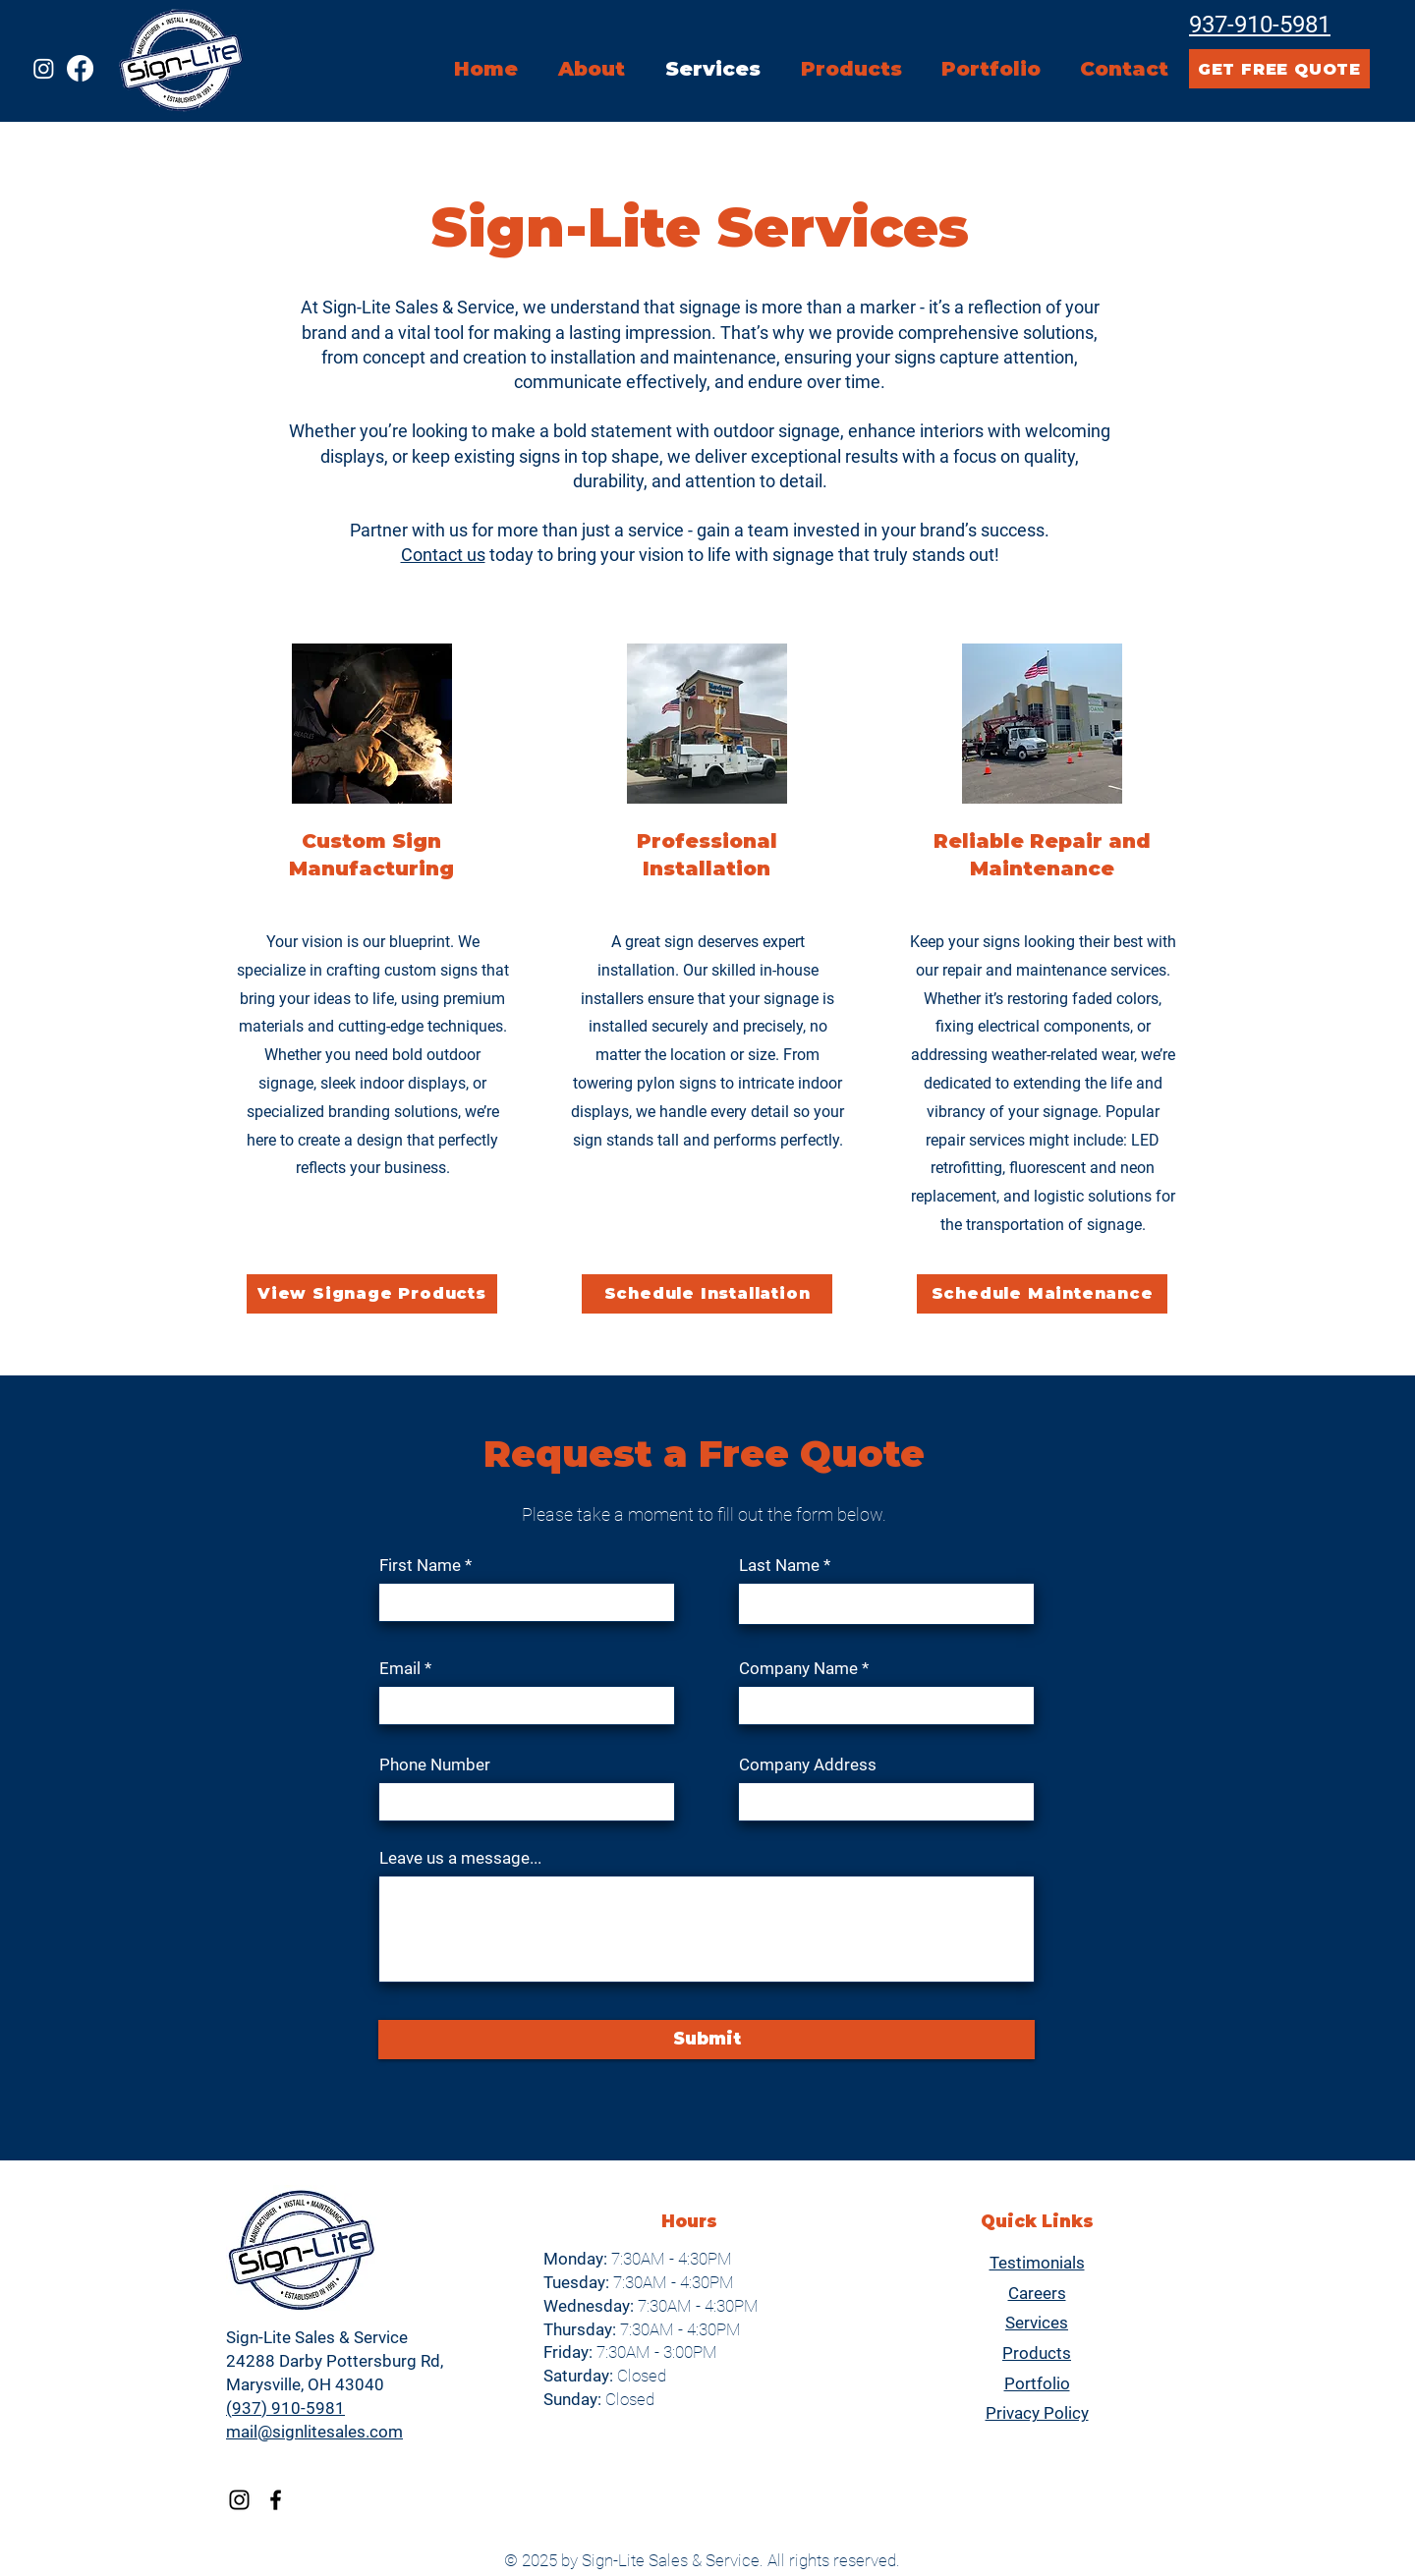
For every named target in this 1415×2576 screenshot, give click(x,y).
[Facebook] (80, 68)
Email (400, 1668)
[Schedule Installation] (707, 1294)
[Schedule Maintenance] (1042, 1294)
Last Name (779, 1565)
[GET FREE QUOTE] (1279, 68)
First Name (420, 1565)
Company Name (798, 1668)
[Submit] (706, 2039)
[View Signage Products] (372, 1294)
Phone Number (434, 1765)
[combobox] (886, 1801)
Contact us (443, 554)
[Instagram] (43, 68)
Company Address (808, 1765)
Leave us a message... (460, 1858)
